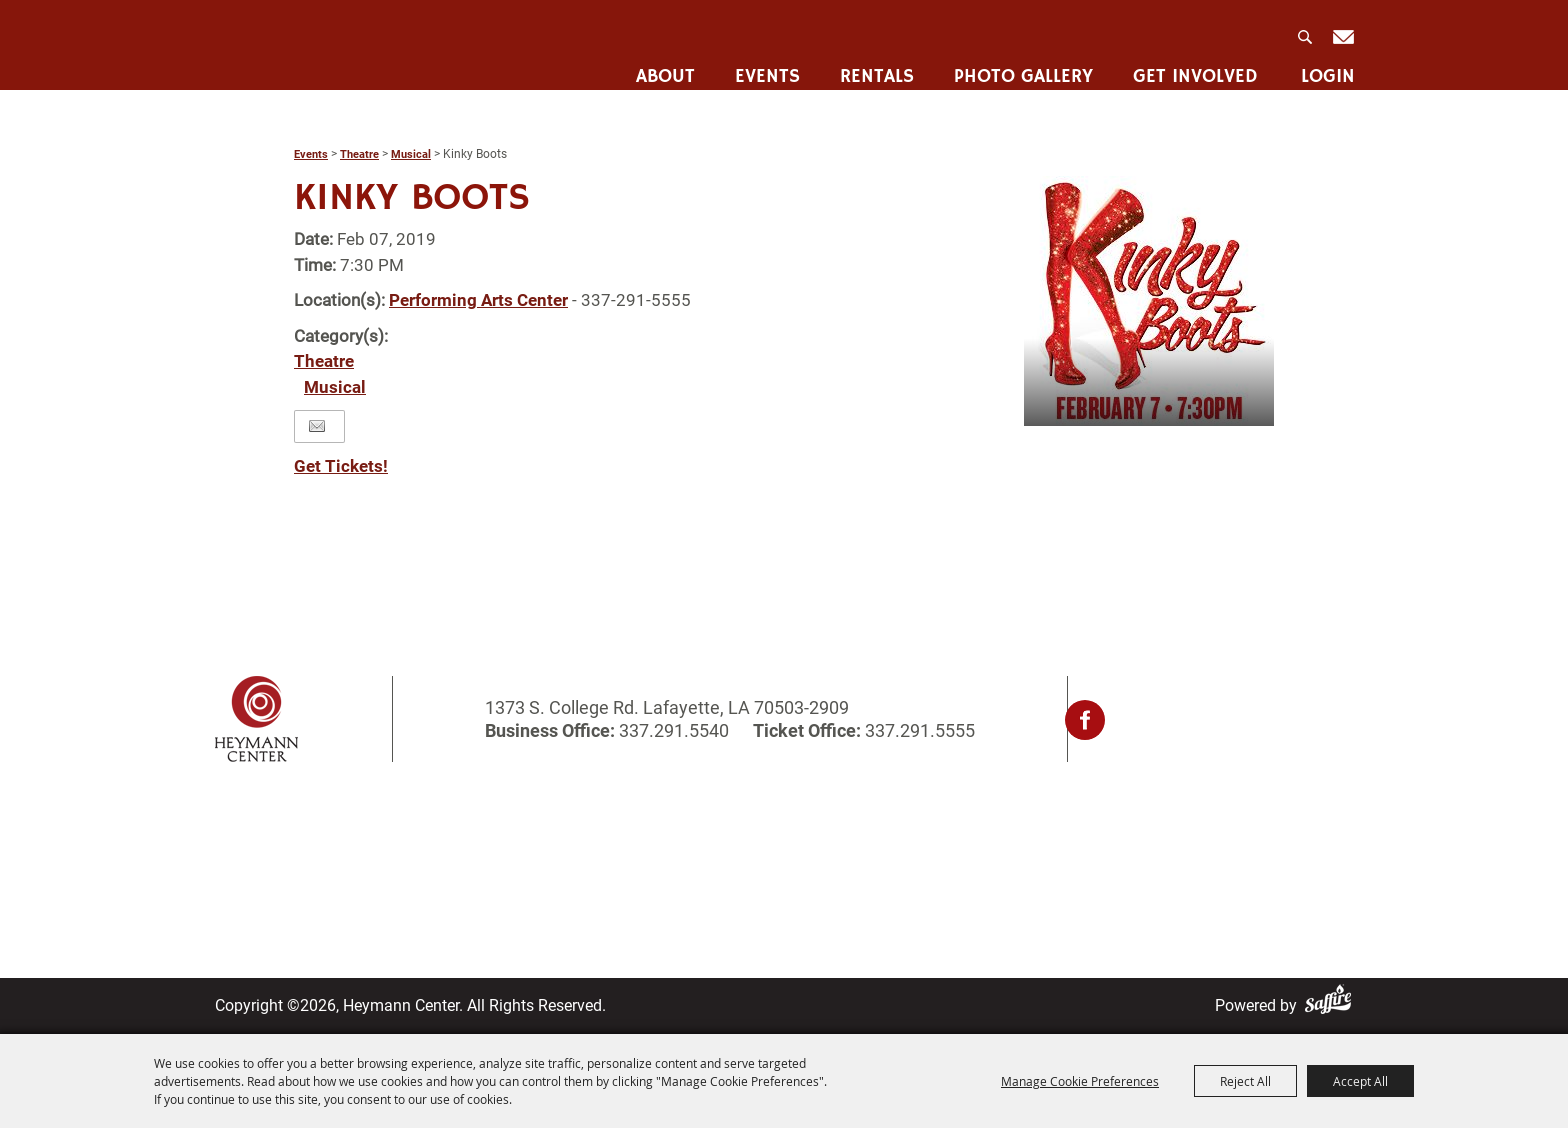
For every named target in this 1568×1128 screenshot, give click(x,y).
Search (1304, 31)
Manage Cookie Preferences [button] (1080, 1081)
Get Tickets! (341, 466)
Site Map (717, 879)
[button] (1149, 301)
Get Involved (1192, 65)
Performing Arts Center (478, 300)
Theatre (359, 154)
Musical (411, 154)
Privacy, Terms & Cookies (1009, 827)
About (662, 65)
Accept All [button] (1360, 1081)
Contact (713, 853)
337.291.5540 (674, 730)
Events (764, 65)
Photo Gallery (1020, 65)
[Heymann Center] (317, 43)
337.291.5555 (918, 730)
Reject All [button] (1245, 1081)
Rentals (874, 65)
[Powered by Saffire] (1332, 1005)
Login (1325, 65)
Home (237, 827)
